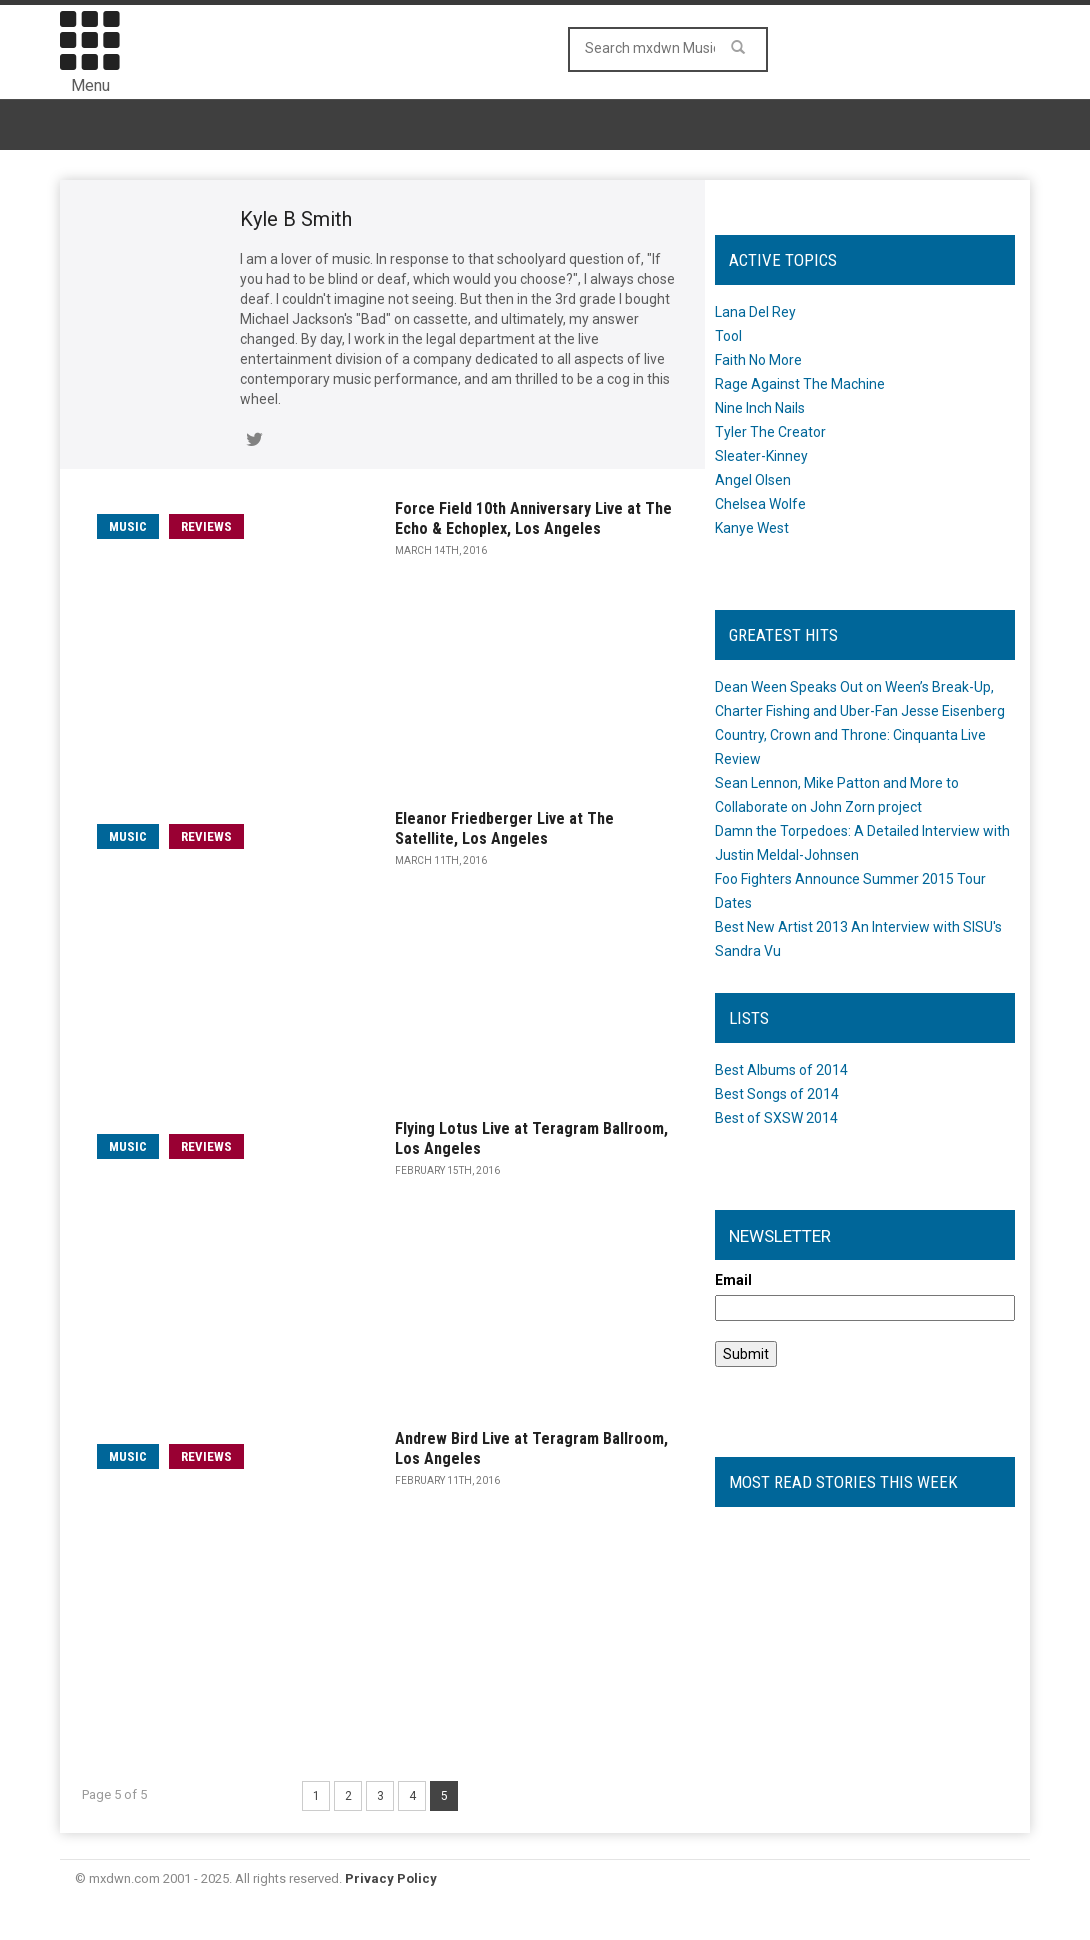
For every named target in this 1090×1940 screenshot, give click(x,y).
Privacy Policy (391, 1878)
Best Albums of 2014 (781, 1070)
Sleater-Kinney (761, 456)
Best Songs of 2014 (777, 1094)
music (128, 526)
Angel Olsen (753, 480)
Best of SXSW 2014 (776, 1118)
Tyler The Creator (770, 432)
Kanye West (752, 528)
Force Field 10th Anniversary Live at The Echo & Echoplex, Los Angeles (533, 518)
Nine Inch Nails (760, 408)
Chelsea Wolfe (760, 504)
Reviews (206, 526)
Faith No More (758, 360)
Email (733, 1280)
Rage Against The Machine (800, 384)
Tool (728, 336)
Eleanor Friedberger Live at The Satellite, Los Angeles (504, 828)
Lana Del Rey (755, 312)
